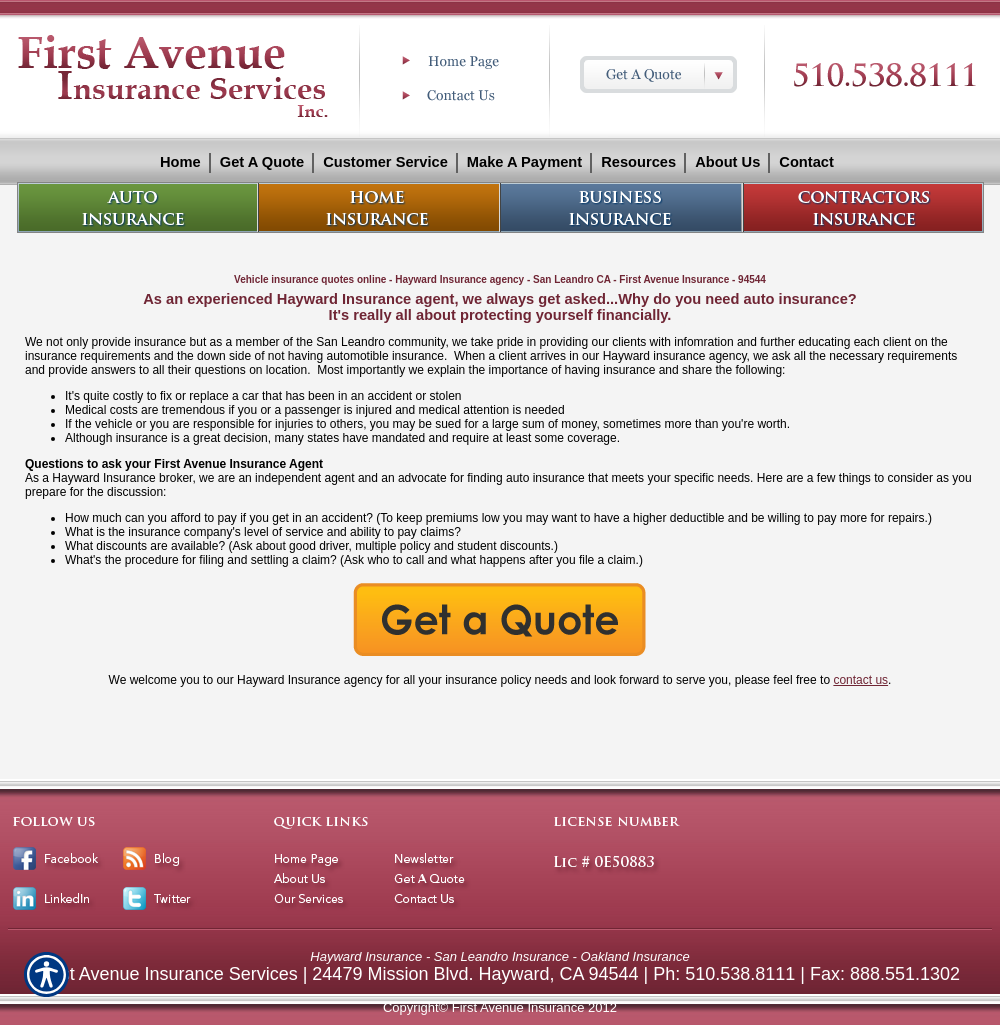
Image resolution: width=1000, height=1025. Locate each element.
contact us (860, 680)
